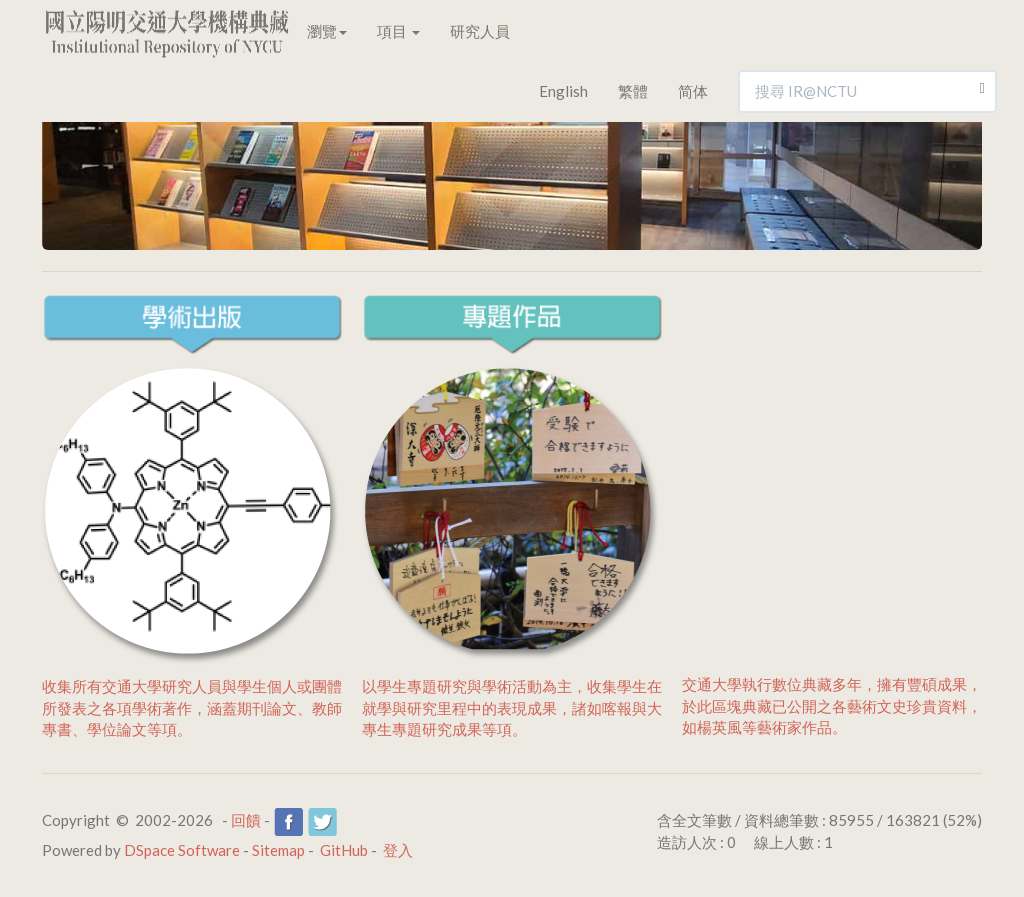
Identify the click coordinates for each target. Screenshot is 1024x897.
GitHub (344, 850)
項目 (398, 31)
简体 (693, 91)
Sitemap (278, 850)
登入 (398, 850)
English (563, 91)
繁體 (633, 91)
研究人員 (480, 31)
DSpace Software (182, 850)
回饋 (246, 820)
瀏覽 (327, 31)
